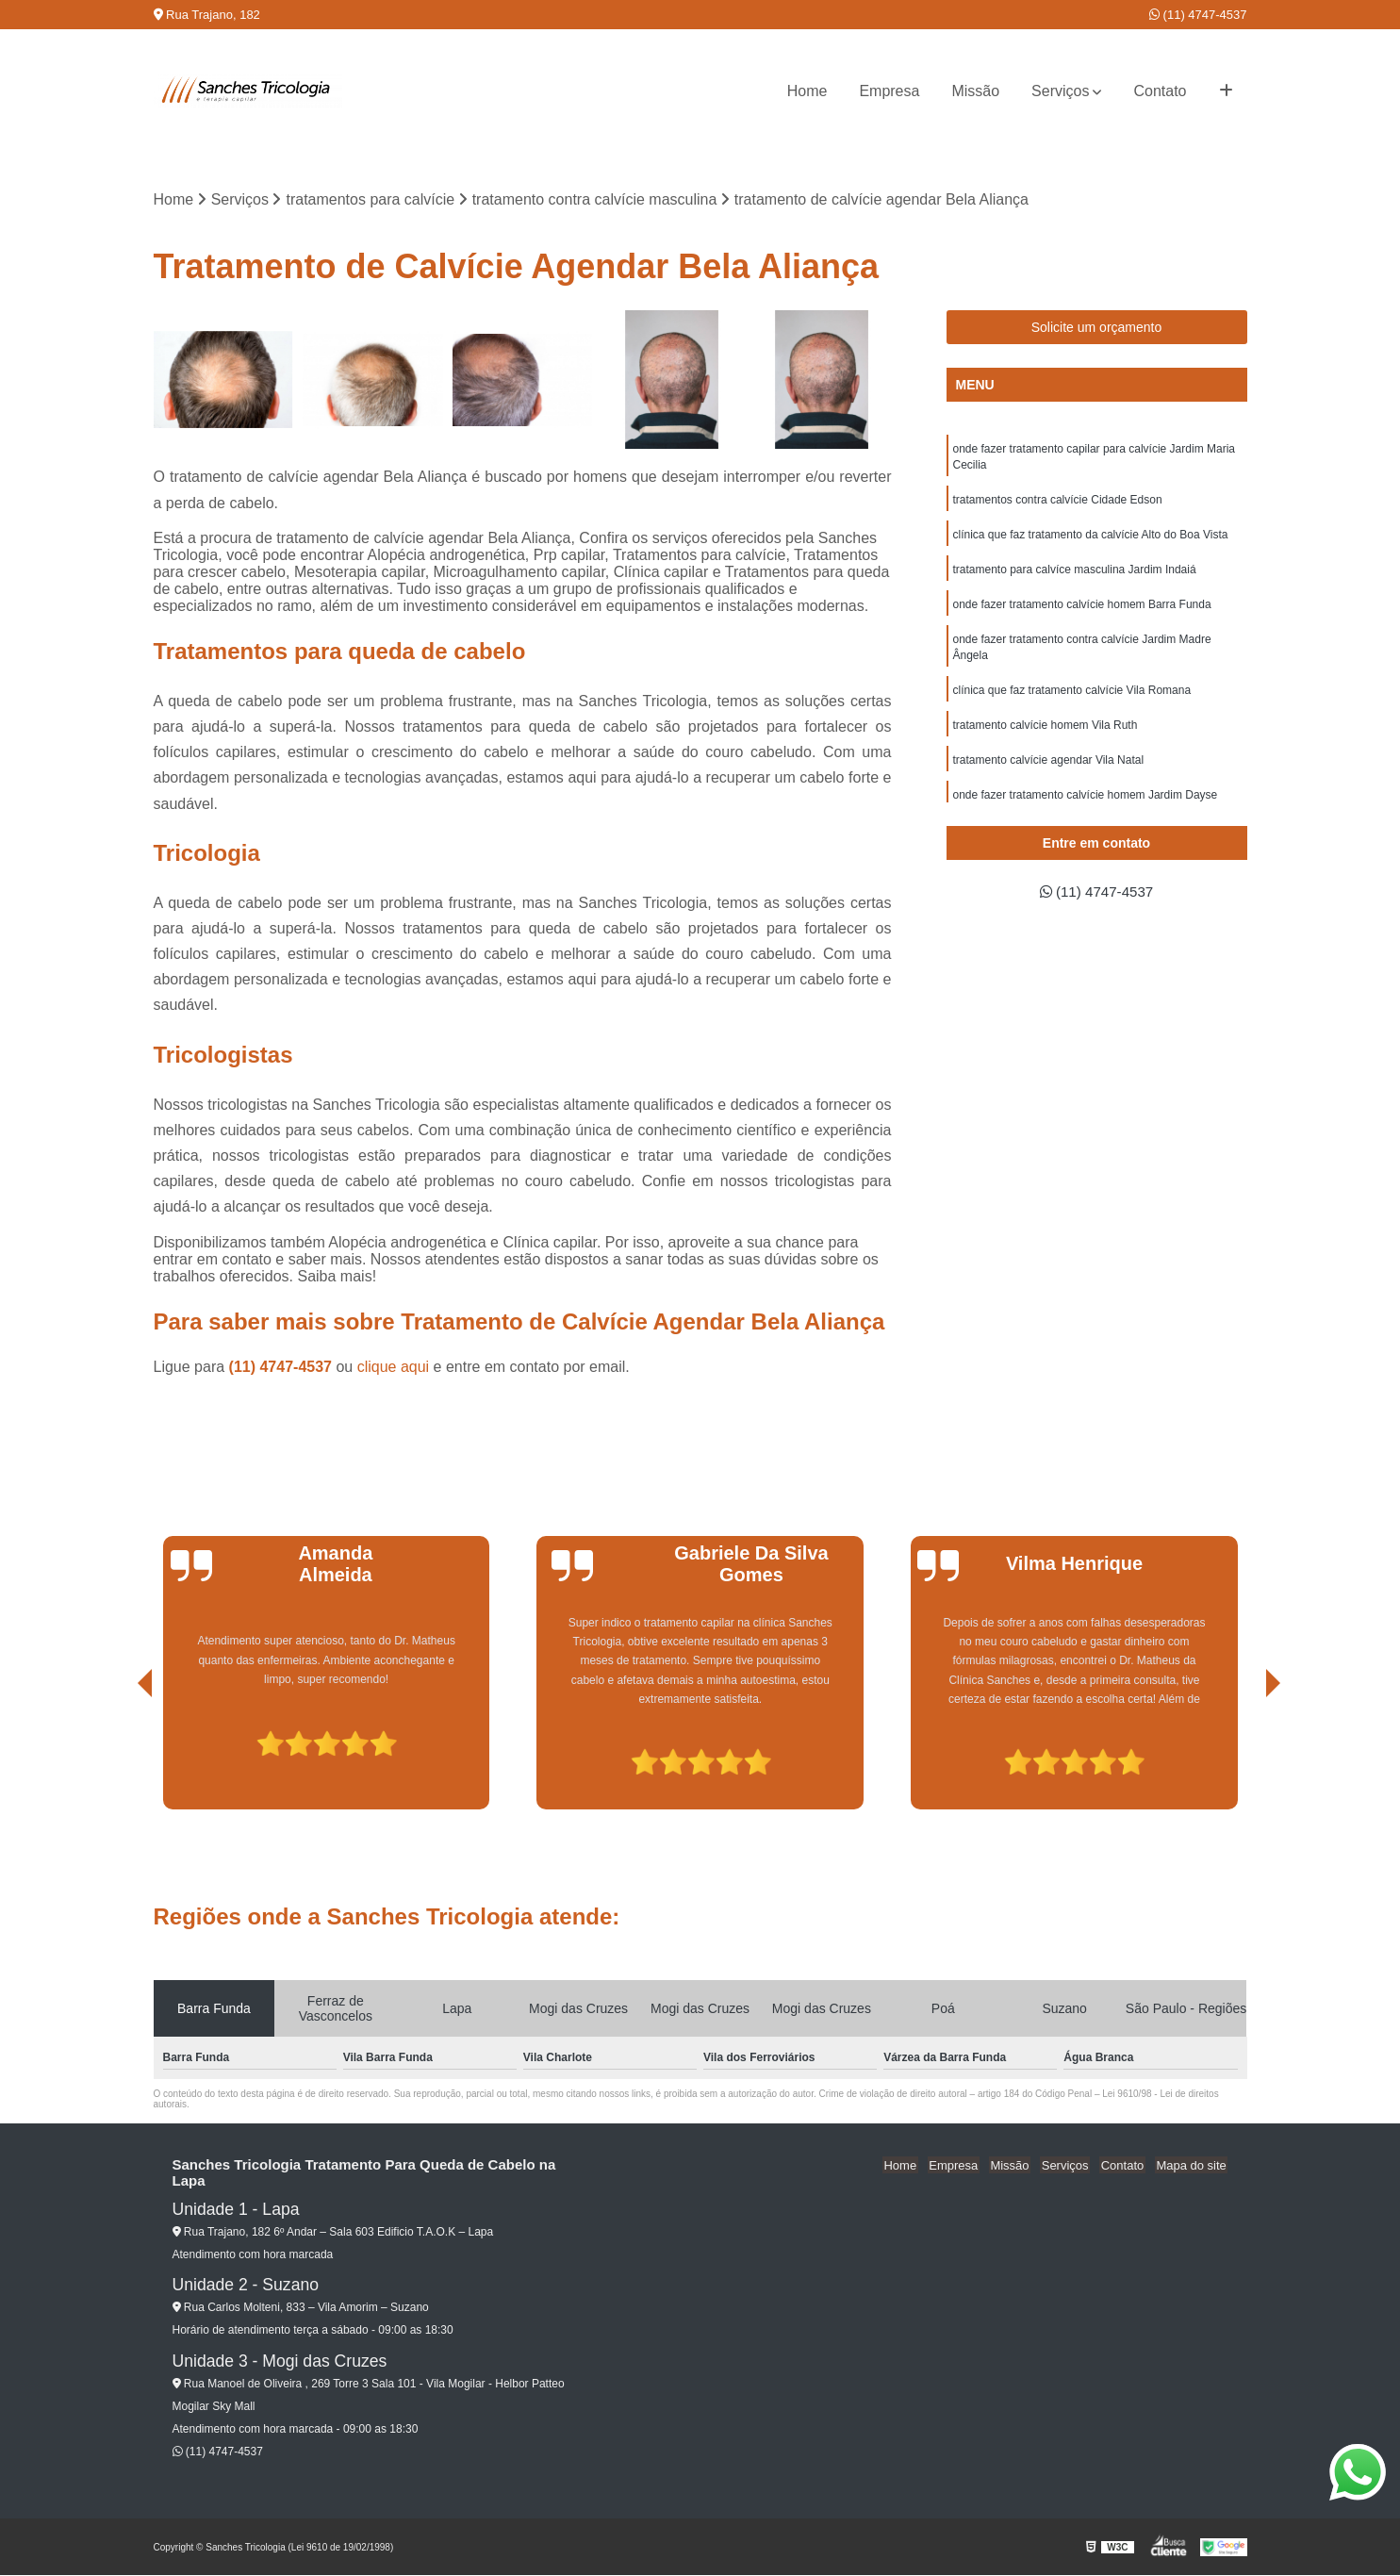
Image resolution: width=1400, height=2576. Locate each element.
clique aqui (393, 1367)
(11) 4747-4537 (1198, 15)
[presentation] (118, 1756)
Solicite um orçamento (1096, 328)
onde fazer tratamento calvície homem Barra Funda (1082, 610)
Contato (1159, 91)
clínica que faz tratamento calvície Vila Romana (1072, 698)
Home (807, 91)
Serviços (1060, 91)
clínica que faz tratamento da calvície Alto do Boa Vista (1090, 538)
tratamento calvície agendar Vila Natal (1049, 770)
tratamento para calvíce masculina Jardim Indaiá (1074, 574)
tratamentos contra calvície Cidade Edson (1057, 502)
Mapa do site (1192, 2165)
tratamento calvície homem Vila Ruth (1045, 734)
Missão (975, 91)
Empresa (889, 91)
